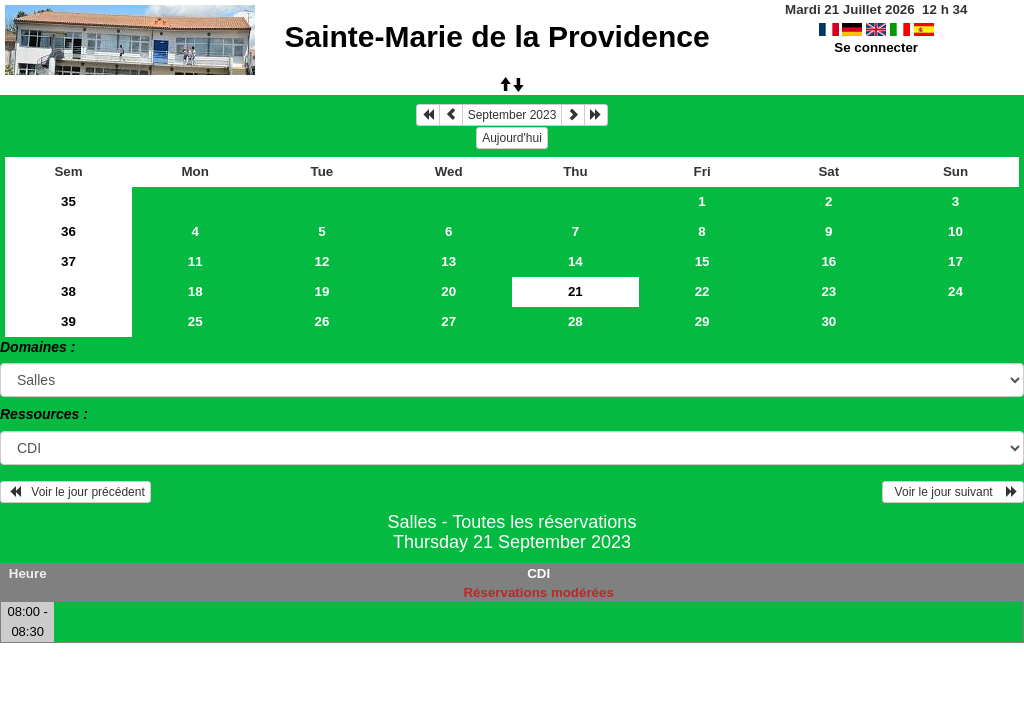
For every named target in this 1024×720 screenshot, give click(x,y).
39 (68, 321)
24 (955, 291)
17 (955, 261)
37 (68, 261)
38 (68, 291)
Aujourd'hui (512, 138)
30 (828, 321)
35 (68, 201)
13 (448, 261)
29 (702, 321)
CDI (538, 573)
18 (195, 291)
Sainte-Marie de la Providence (496, 36)
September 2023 (512, 115)
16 (828, 261)
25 (195, 321)
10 (955, 231)
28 (575, 321)
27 (448, 321)
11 (195, 261)
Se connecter (876, 47)
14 (575, 261)
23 (828, 291)
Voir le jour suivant (953, 492)
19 (322, 291)
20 (448, 291)
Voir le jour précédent (75, 492)
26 (322, 321)
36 (68, 231)
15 (702, 261)
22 (702, 291)
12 (322, 261)
